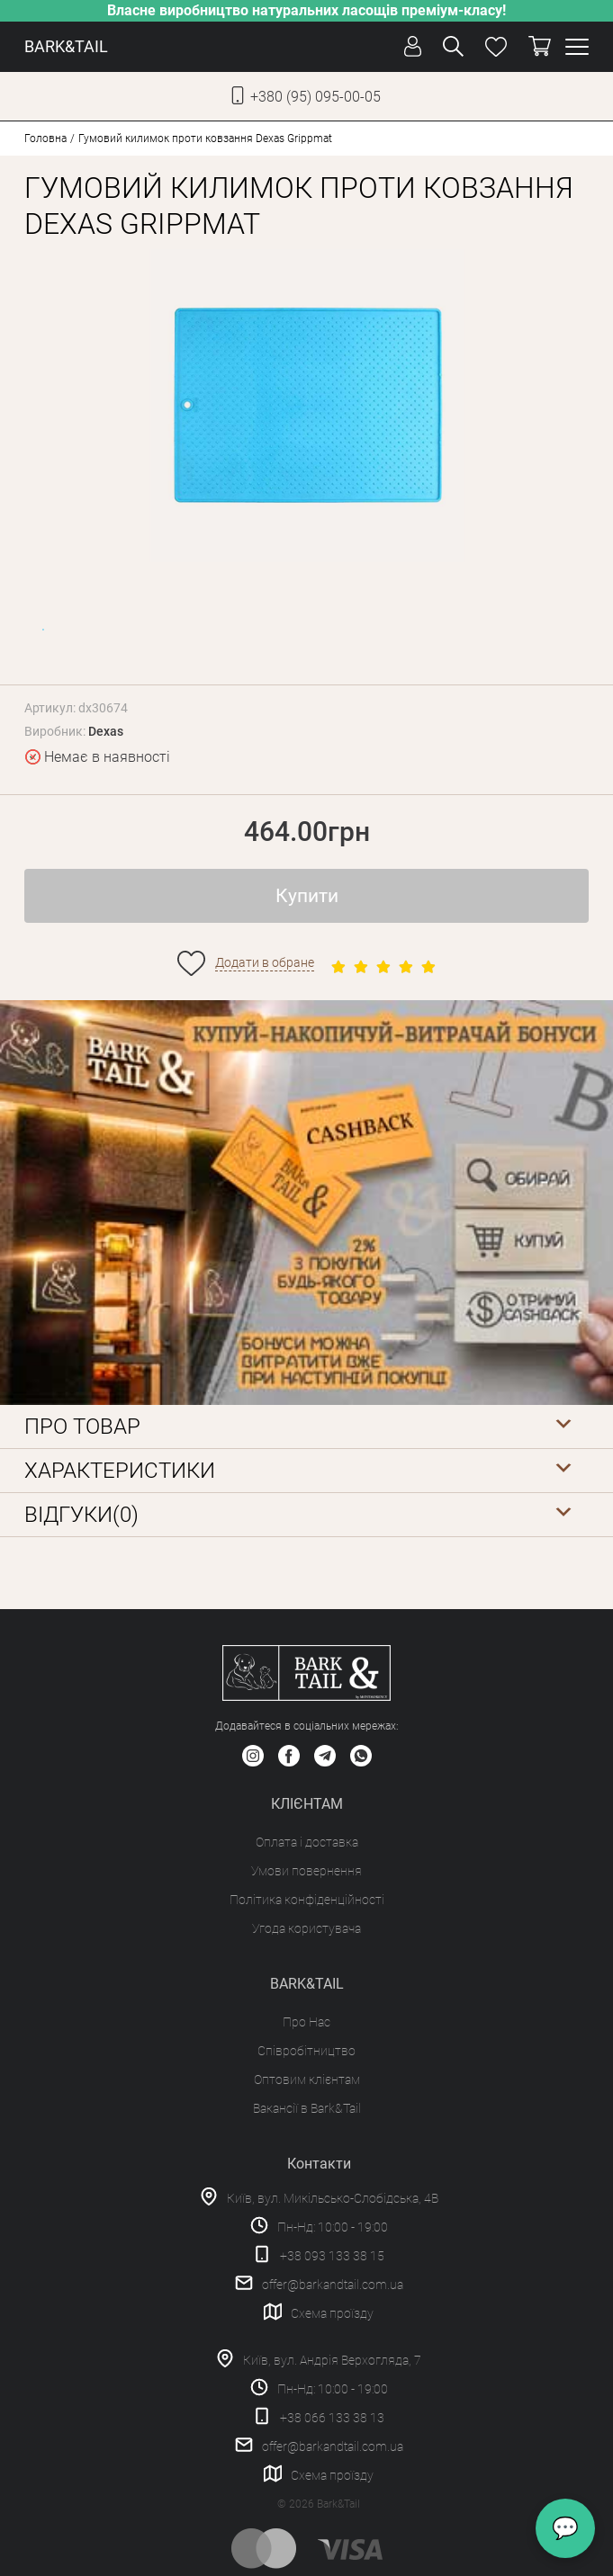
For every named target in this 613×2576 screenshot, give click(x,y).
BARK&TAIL (66, 46)
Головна (45, 138)
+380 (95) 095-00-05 (315, 96)
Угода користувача (306, 1928)
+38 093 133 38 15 (332, 2256)
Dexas (105, 731)
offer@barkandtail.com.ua (332, 2284)
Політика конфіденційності (307, 1899)
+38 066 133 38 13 (332, 2418)
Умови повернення (306, 1871)
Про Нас (306, 2022)
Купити (306, 896)
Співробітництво (306, 2051)
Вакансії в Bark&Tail (307, 2108)
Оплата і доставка (307, 1842)
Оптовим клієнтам (307, 2079)
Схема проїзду (332, 2313)
